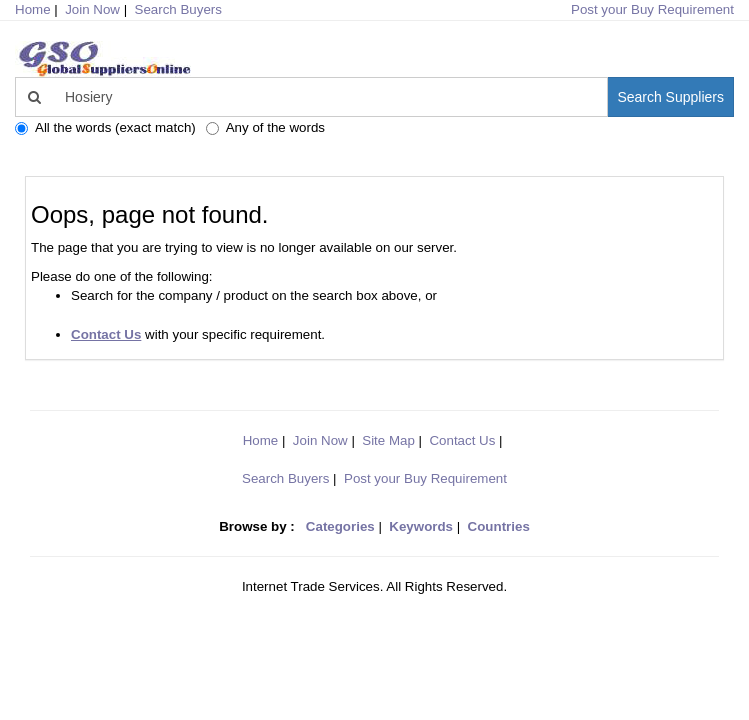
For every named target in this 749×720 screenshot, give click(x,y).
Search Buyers (178, 9)
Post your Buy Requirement (652, 9)
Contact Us (462, 440)
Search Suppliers (670, 97)
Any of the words (265, 127)
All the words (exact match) (105, 127)
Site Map (388, 440)
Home (261, 440)
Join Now (92, 9)
